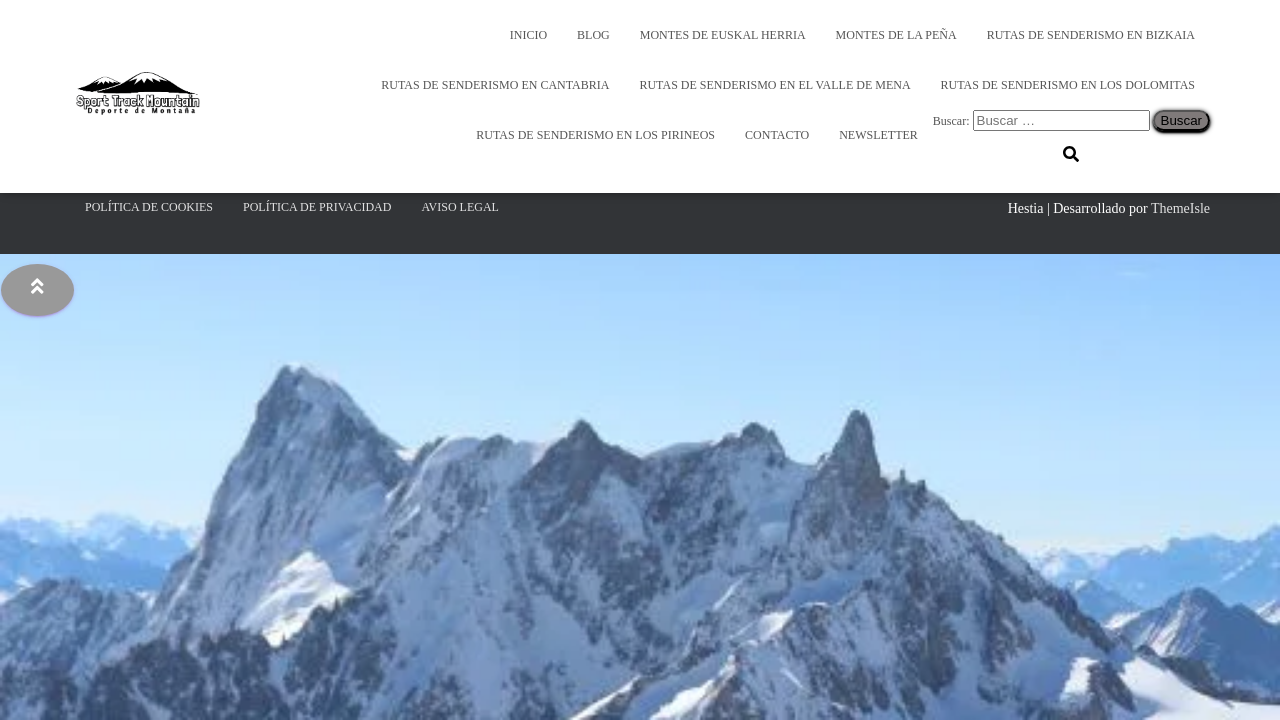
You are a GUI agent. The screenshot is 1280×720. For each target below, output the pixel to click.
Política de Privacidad (317, 207)
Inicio (528, 35)
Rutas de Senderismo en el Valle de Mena (774, 85)
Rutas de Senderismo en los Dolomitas (1068, 85)
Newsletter (878, 135)
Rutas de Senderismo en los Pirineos (595, 135)
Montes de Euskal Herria (723, 35)
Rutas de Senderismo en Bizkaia (1091, 35)
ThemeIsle (1180, 208)
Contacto (777, 135)
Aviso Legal (459, 207)
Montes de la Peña (896, 35)
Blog (593, 35)
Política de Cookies (149, 207)
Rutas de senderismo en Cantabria (495, 85)
